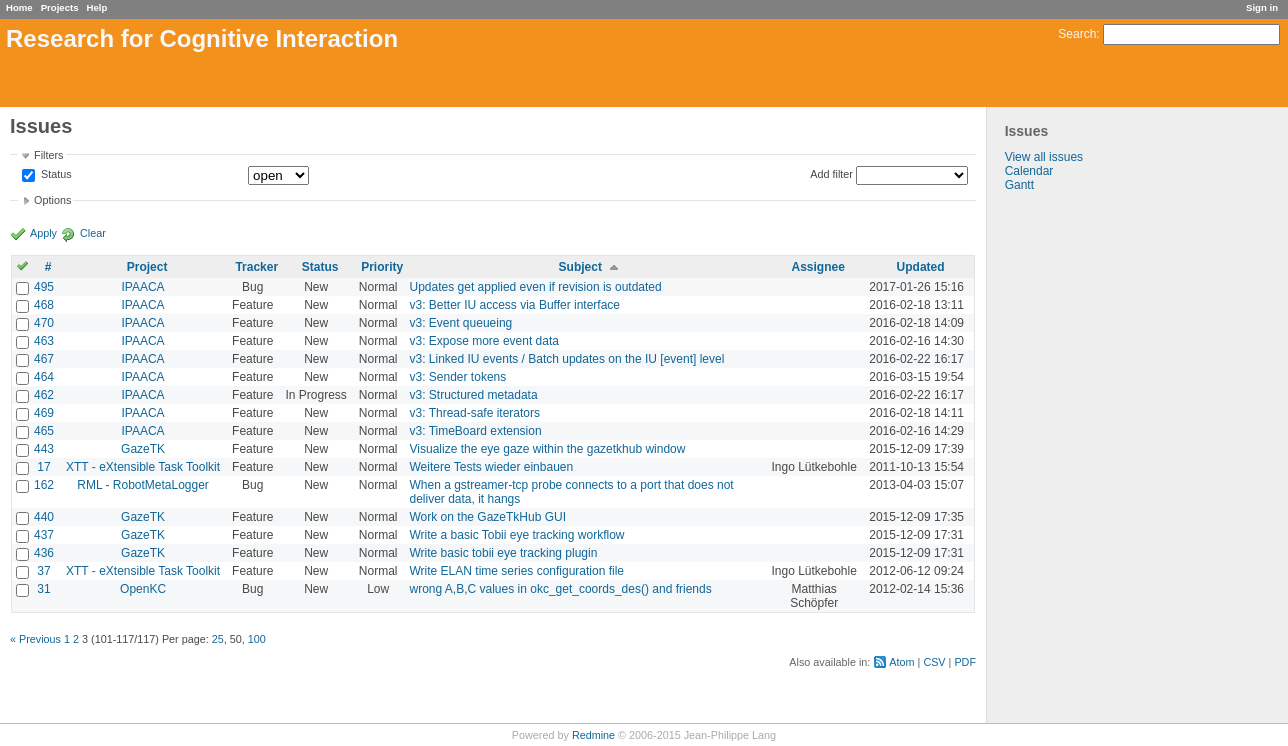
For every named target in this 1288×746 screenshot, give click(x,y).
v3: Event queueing (461, 323)
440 (44, 517)
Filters (48, 155)
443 (44, 449)
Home (19, 7)
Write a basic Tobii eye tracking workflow (517, 535)
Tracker (256, 267)
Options (52, 200)
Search (1077, 34)
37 (43, 571)
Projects (60, 7)
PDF (965, 662)
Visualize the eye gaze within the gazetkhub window (548, 449)
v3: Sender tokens (458, 377)
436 (44, 553)
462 (44, 395)
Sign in (1262, 7)
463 (44, 341)
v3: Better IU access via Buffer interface (515, 305)
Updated (921, 267)
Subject (580, 267)
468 (44, 305)
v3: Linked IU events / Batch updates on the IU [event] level (567, 359)
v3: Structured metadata (474, 395)
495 (44, 287)
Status (55, 175)
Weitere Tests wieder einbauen (492, 467)
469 (44, 413)
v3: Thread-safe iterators (475, 413)
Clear (93, 233)
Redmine (593, 735)
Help (97, 7)
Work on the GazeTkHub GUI (488, 517)
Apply (43, 233)
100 (257, 639)
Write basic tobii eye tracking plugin (504, 553)
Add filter (831, 174)
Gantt (1019, 185)
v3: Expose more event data (484, 341)
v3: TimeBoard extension (476, 431)
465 (44, 431)
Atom (901, 662)
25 (218, 639)
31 (43, 589)
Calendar (1029, 171)
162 (44, 485)
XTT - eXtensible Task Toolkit (143, 467)
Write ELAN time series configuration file (517, 571)
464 (44, 377)
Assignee (817, 267)
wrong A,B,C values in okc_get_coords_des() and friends (561, 589)
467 (44, 359)
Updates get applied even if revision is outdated (536, 287)
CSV (934, 662)
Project (147, 267)
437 (44, 535)
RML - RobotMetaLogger (143, 485)
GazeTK (143, 449)
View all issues (1044, 157)
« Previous (35, 639)
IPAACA (143, 287)
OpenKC (143, 589)
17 (43, 467)
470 (44, 323)
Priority (382, 267)
